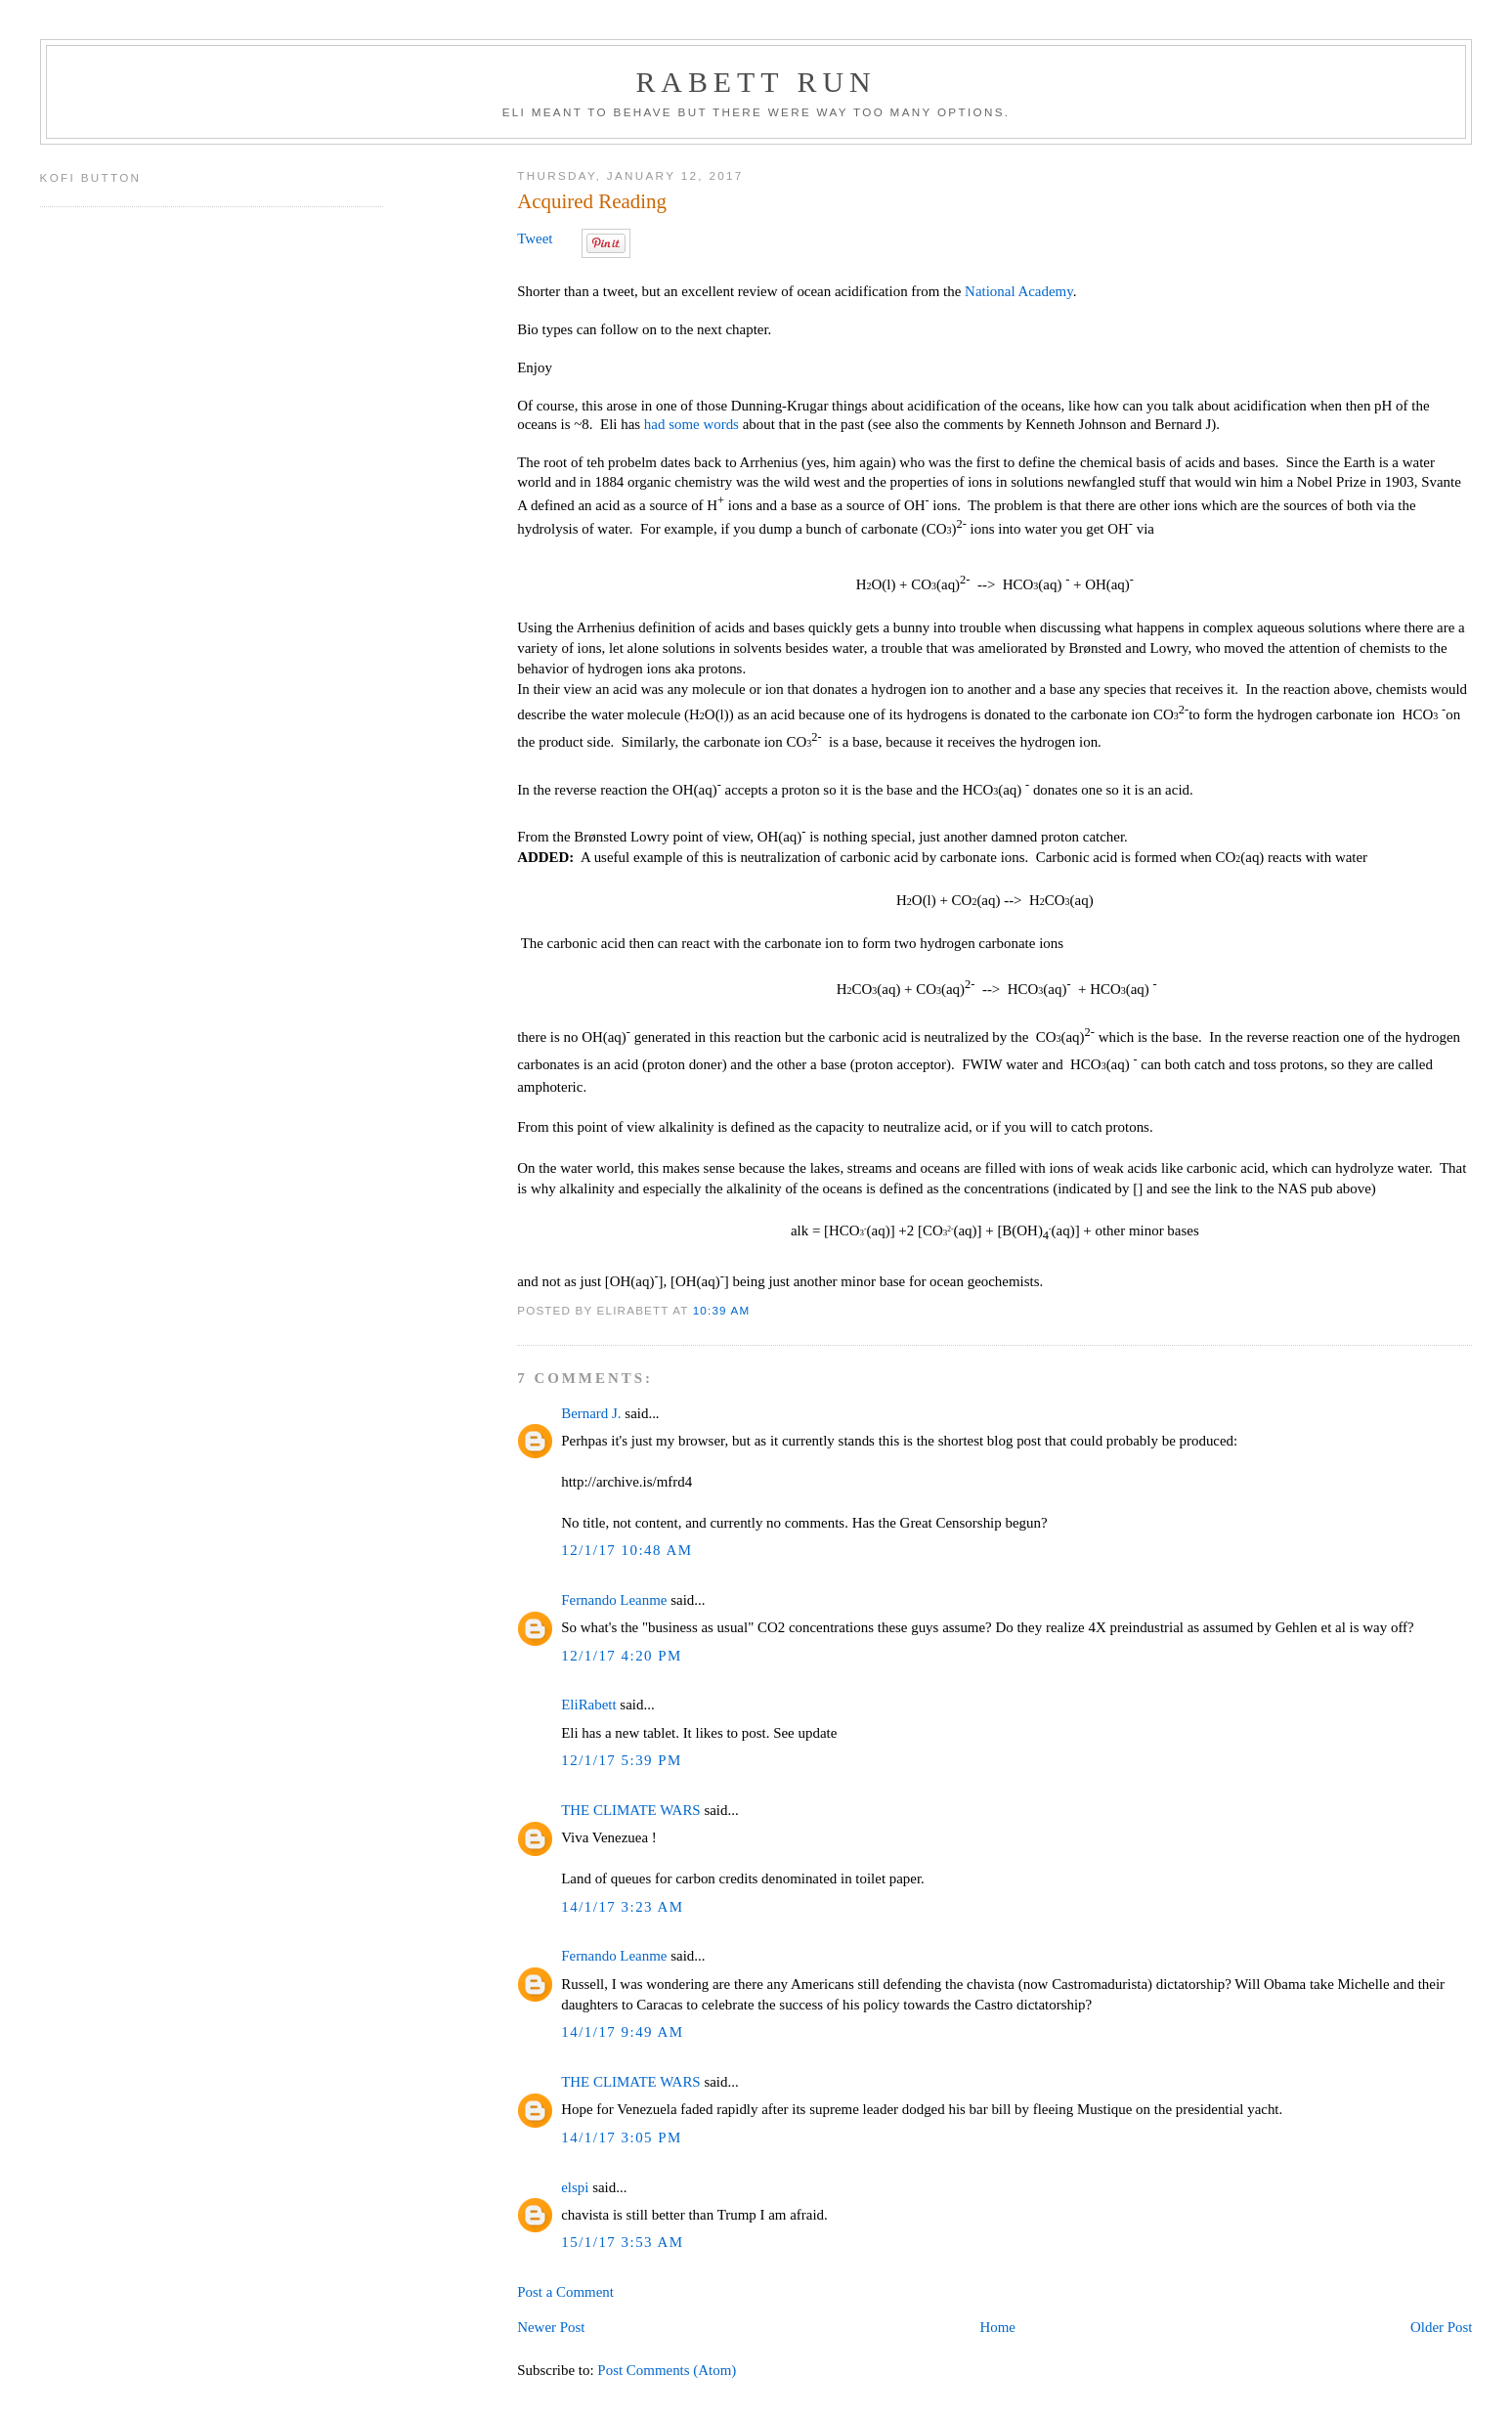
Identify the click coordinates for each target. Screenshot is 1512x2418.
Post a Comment (565, 2292)
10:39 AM (722, 1310)
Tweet (534, 238)
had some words (691, 424)
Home (997, 2327)
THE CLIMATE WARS (630, 1810)
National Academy (1019, 291)
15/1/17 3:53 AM (622, 2242)
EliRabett (588, 1704)
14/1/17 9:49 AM (622, 2032)
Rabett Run (755, 81)
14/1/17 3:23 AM (622, 1907)
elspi (574, 2187)
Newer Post (550, 2327)
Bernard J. (591, 1413)
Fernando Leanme (614, 1600)
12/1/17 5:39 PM (621, 1760)
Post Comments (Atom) (666, 2370)
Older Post (1441, 2327)
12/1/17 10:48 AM (626, 1550)
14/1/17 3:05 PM (621, 2137)
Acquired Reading (592, 201)
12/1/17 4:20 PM (621, 1655)
